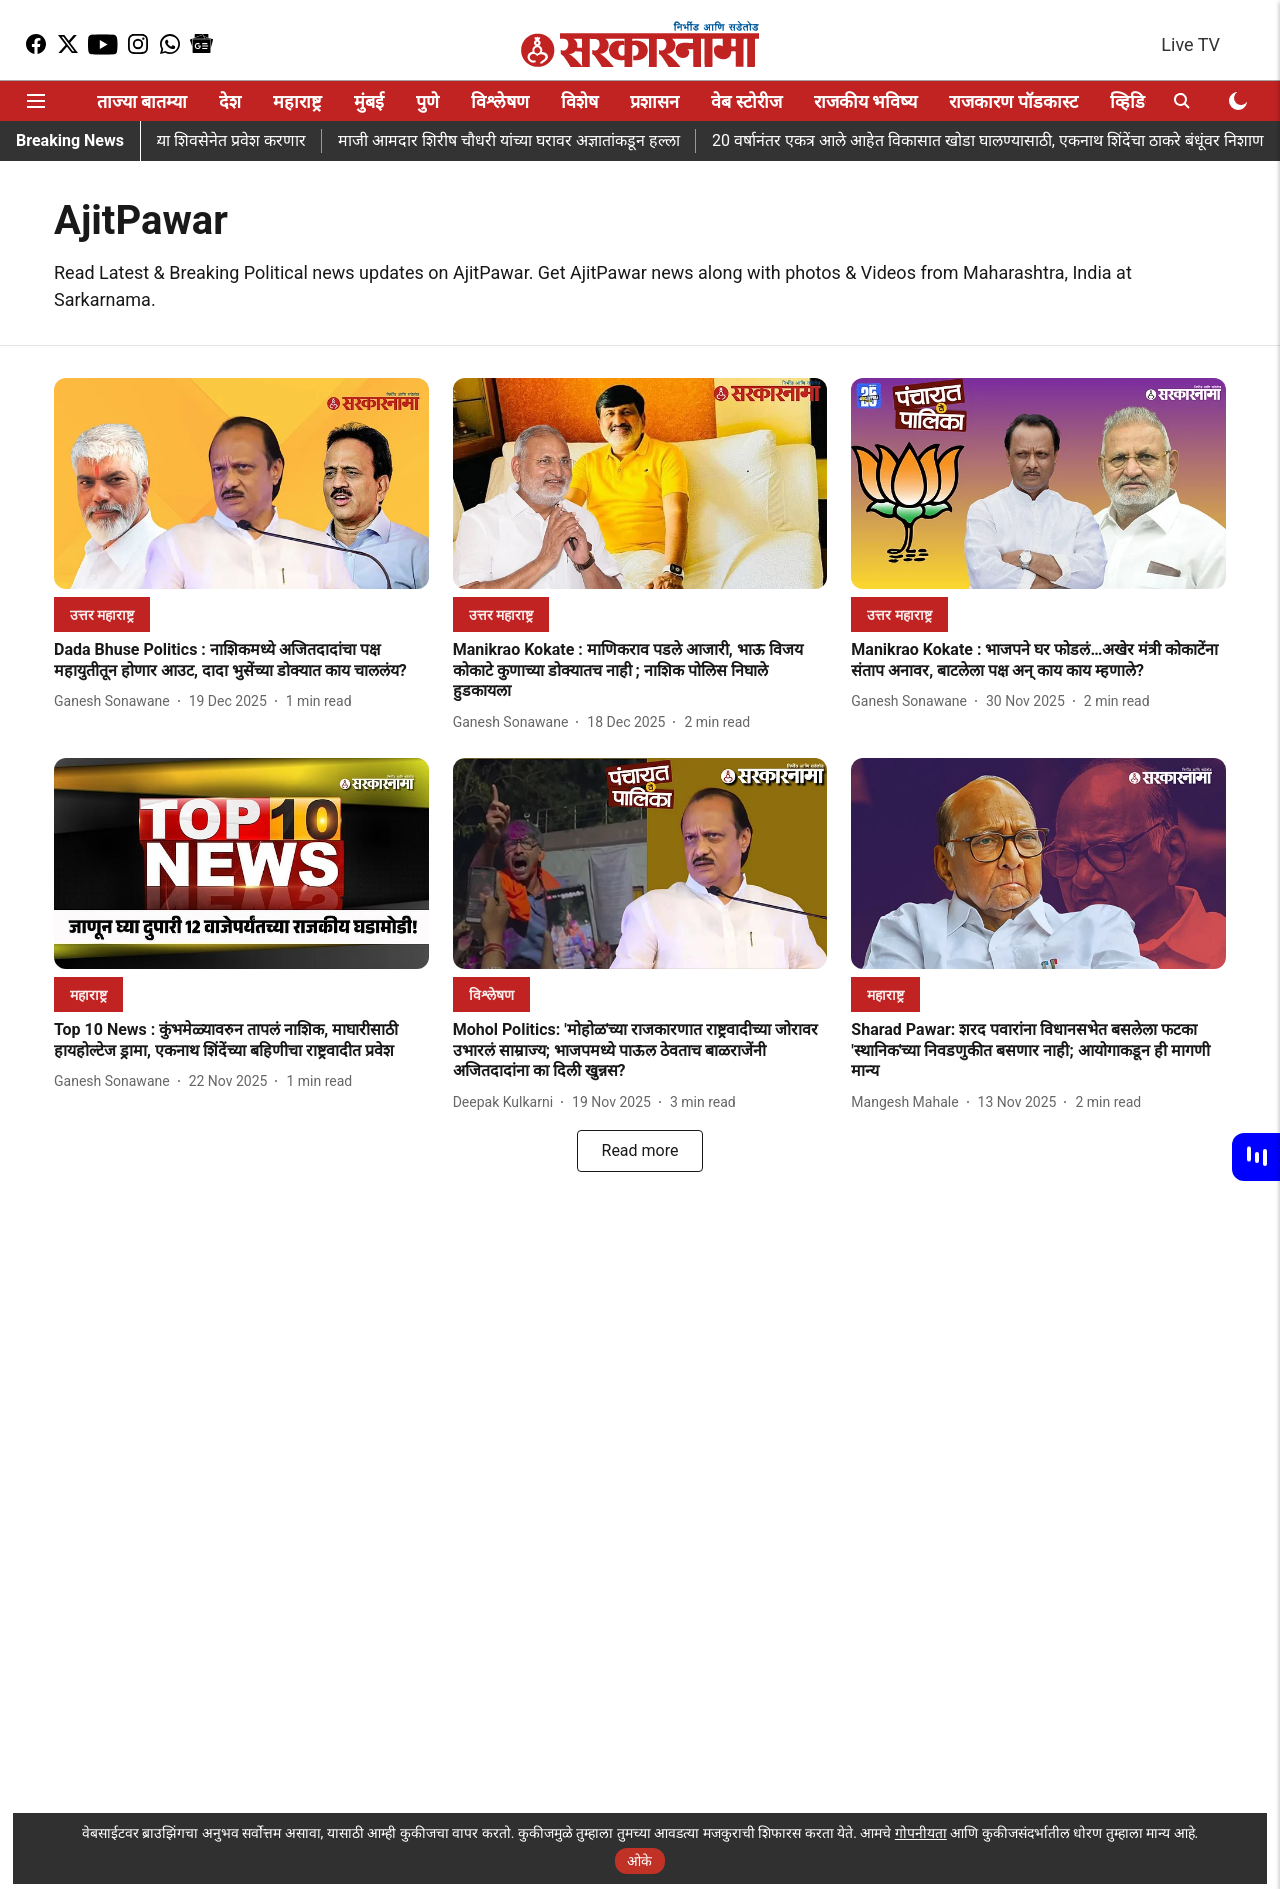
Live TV (1190, 44)
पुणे (427, 101)
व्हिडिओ (1136, 101)
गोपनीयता (921, 1833)
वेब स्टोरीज (746, 101)
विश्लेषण (500, 101)
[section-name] (102, 614)
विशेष (579, 101)
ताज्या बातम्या (142, 101)
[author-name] (116, 701)
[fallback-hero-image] (241, 483)
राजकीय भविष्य (865, 101)
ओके (639, 1861)
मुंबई (369, 101)
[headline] (241, 661)
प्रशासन (654, 101)
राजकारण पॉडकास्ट (1013, 101)
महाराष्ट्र (297, 101)
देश (230, 101)
